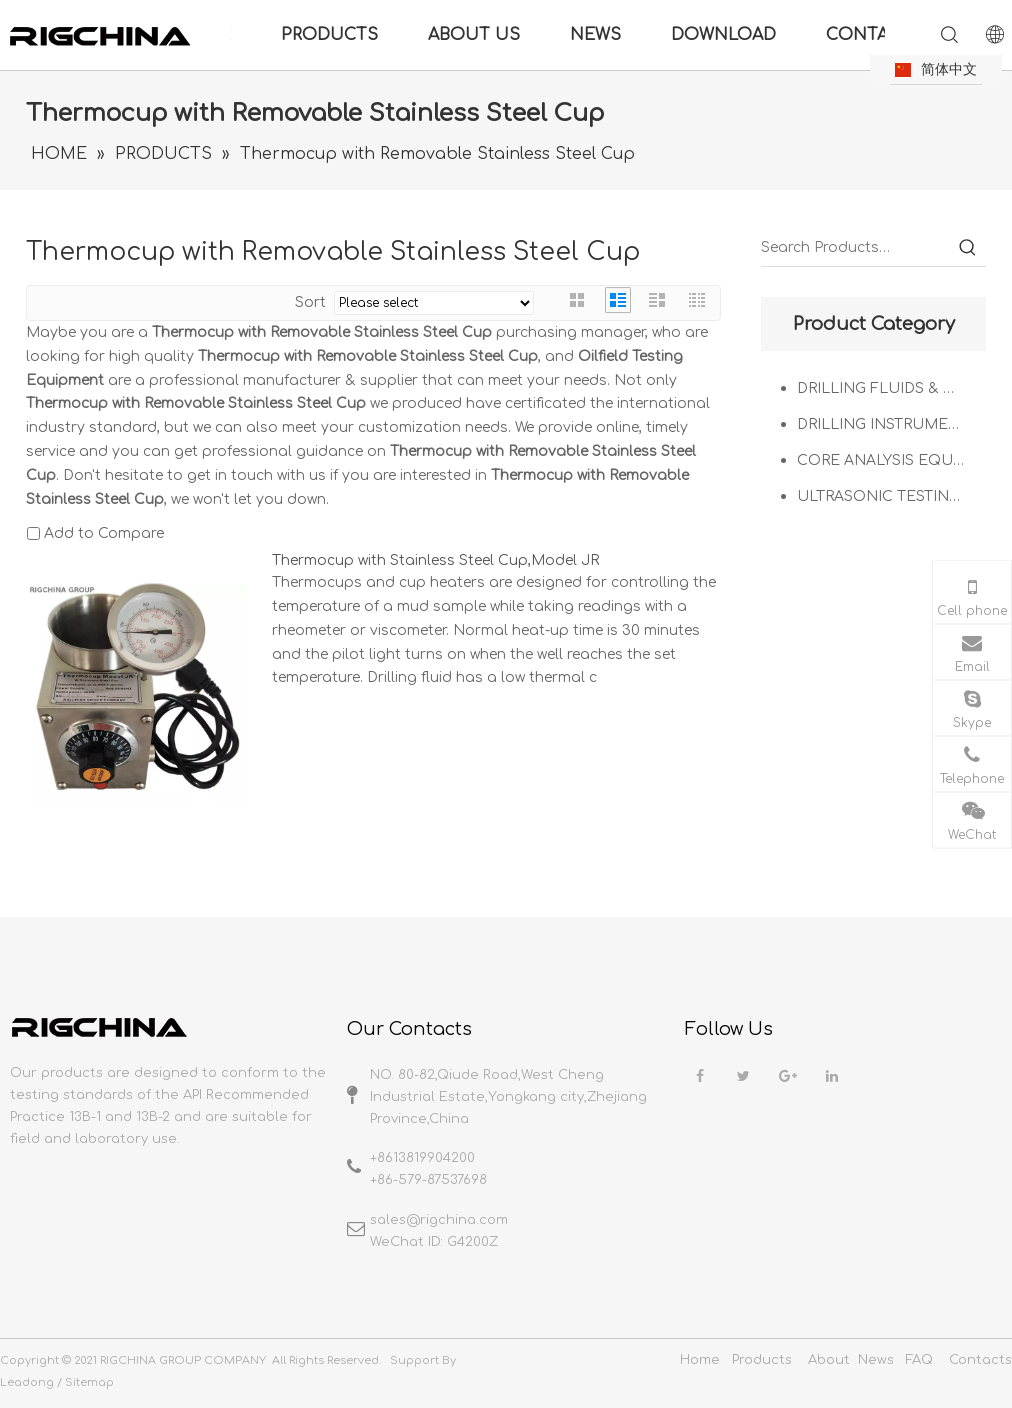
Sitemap (89, 1382)
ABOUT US (474, 35)
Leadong (27, 1382)
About (829, 1360)
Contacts (980, 1360)
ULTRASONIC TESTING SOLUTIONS (891, 496)
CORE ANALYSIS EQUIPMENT (891, 460)
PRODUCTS (329, 35)
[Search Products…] (855, 248)
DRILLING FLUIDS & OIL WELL (891, 388)
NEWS (595, 35)
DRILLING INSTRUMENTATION (891, 424)
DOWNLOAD (723, 35)
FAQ (919, 1360)
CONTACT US (883, 35)
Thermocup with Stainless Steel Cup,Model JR (435, 560)
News (876, 1360)
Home (700, 1360)
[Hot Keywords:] (968, 248)
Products (762, 1360)
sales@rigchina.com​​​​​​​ (439, 1220)
